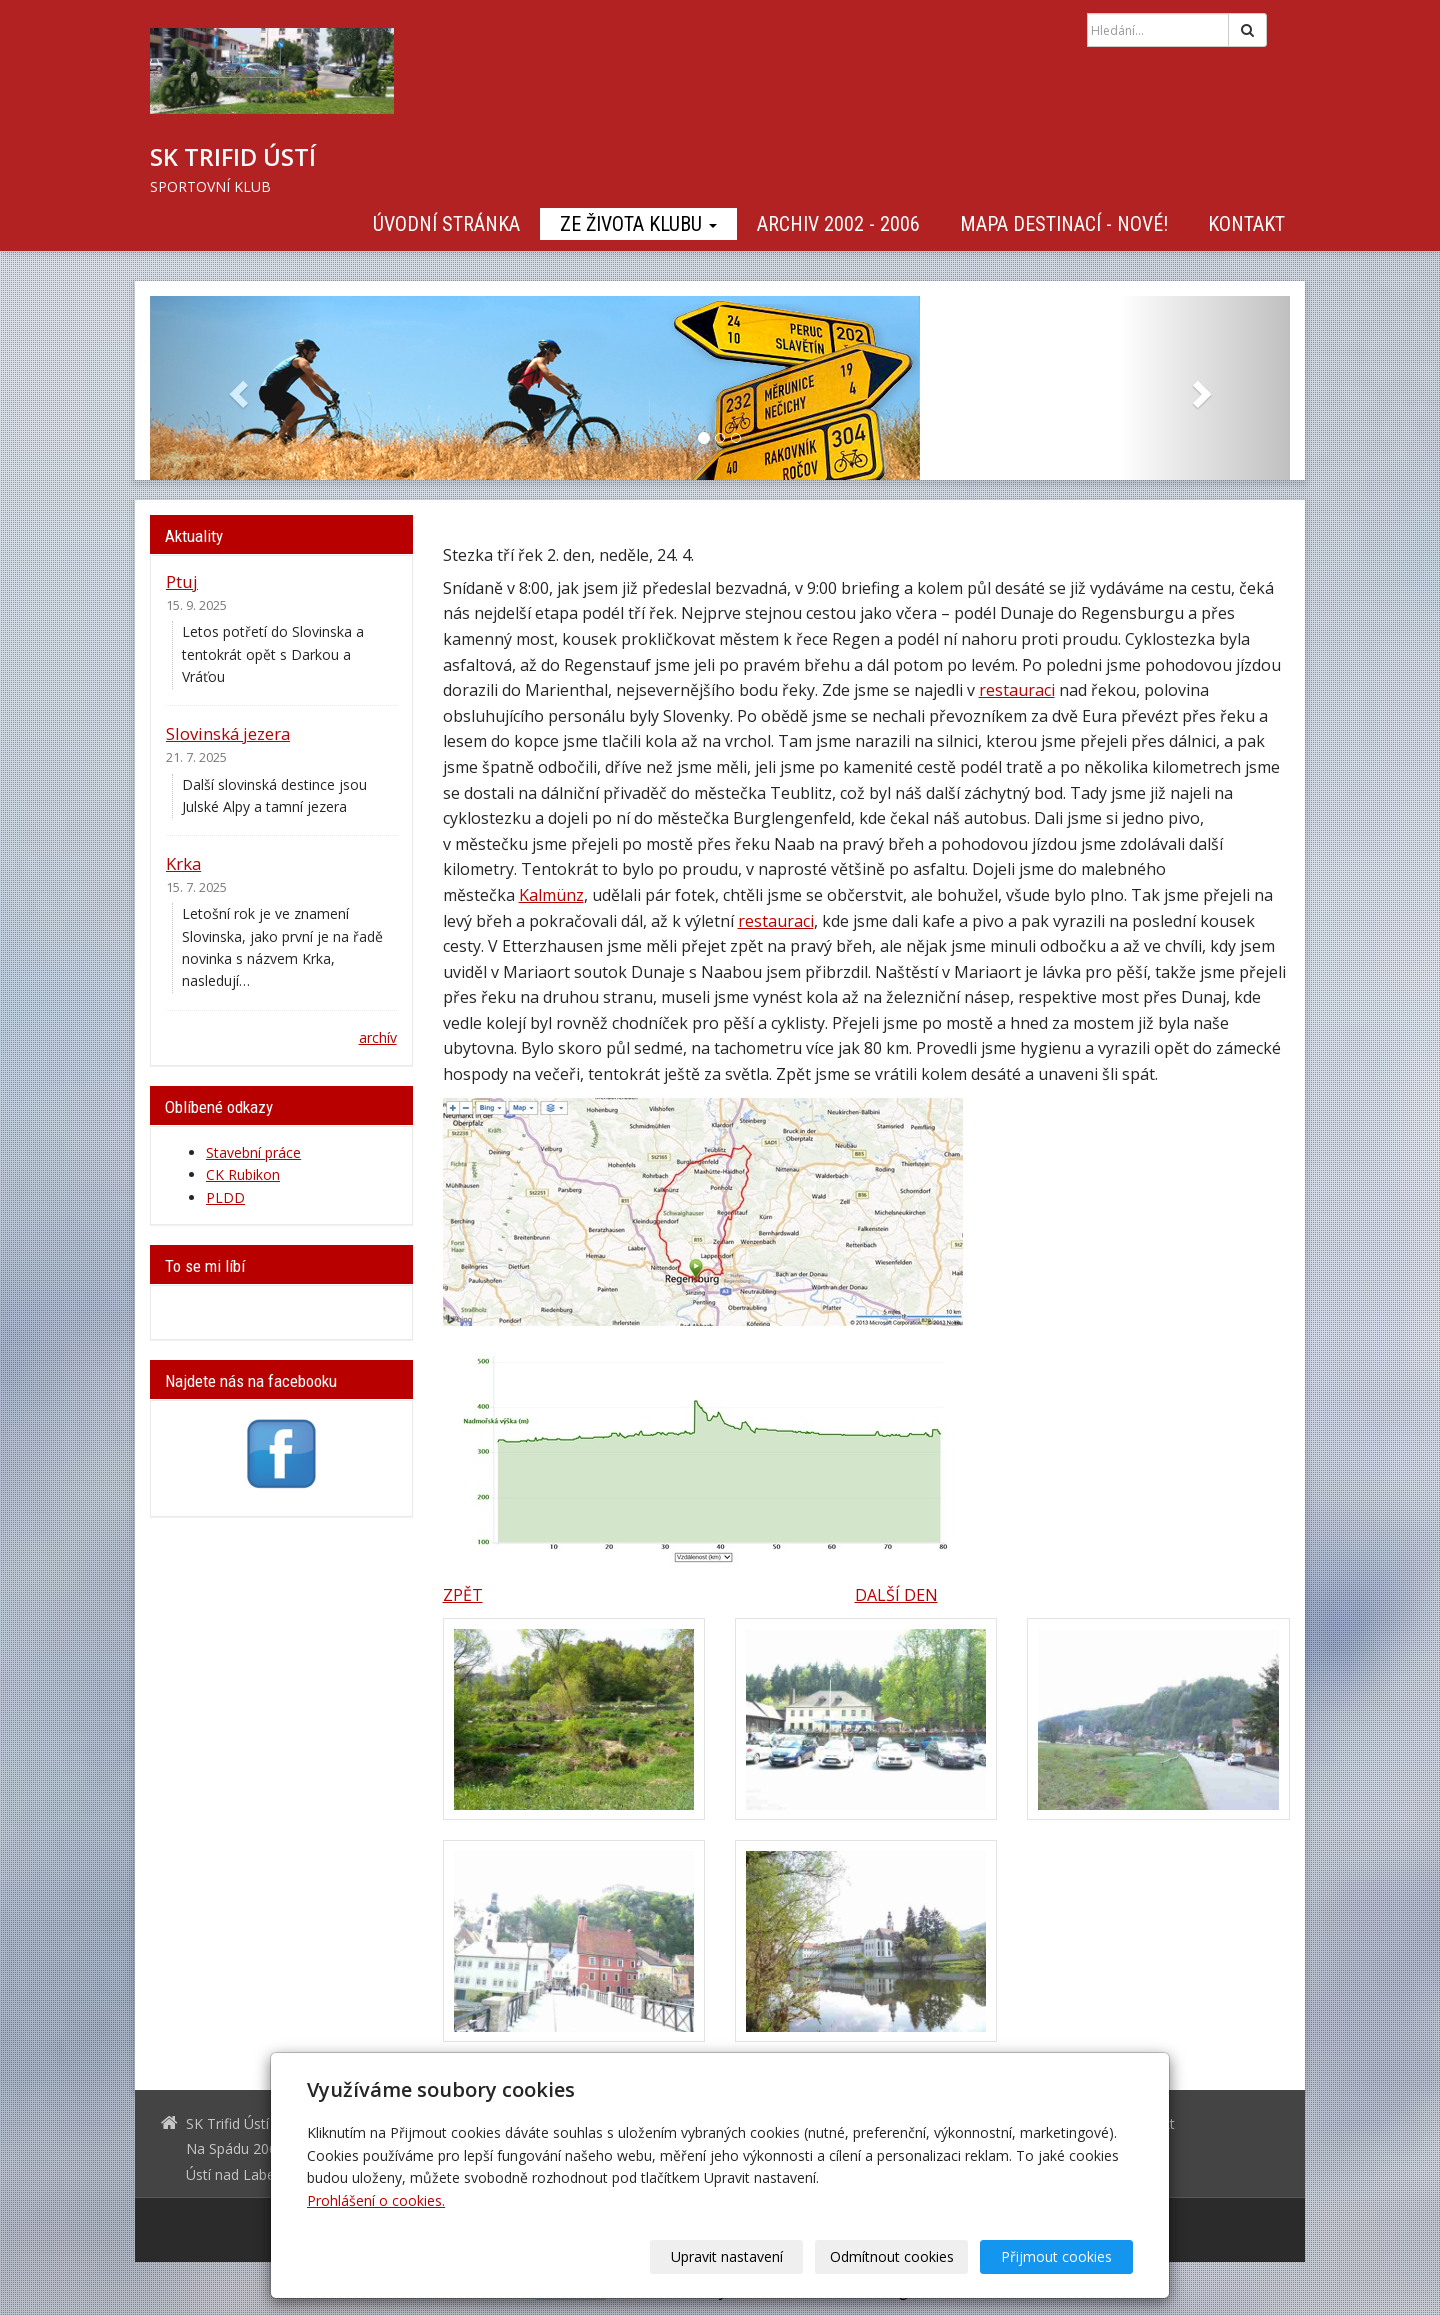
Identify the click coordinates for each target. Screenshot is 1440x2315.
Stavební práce (253, 1152)
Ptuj (182, 581)
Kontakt (1246, 224)
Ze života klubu (638, 224)
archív (378, 1037)
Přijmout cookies (1056, 2256)
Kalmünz (551, 895)
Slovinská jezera (228, 733)
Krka (183, 863)
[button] (235, 388)
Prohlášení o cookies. (376, 2200)
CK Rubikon (243, 1174)
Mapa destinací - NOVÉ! (1064, 224)
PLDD (225, 1197)
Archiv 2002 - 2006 (838, 224)
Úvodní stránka (446, 224)
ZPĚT (463, 1595)
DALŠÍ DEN (896, 1595)
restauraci (1017, 690)
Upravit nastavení (727, 2256)
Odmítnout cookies (892, 2256)
